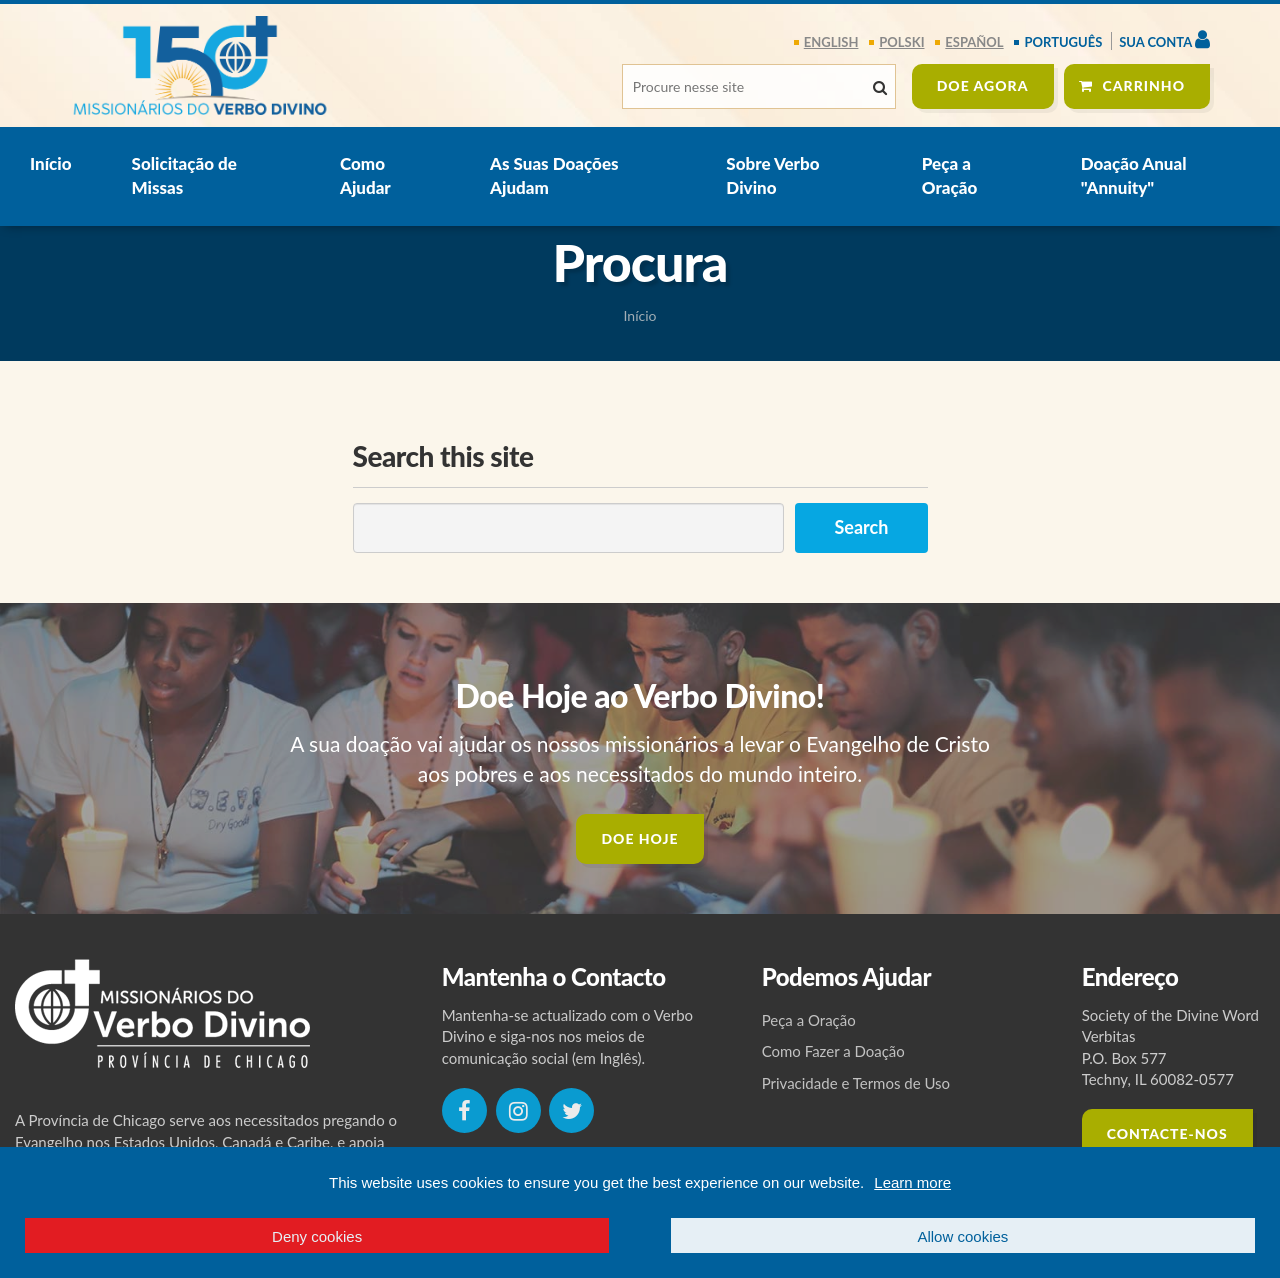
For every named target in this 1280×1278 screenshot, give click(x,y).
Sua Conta (1164, 39)
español (974, 42)
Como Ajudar (365, 175)
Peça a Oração (949, 175)
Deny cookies (317, 1236)
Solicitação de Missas (184, 175)
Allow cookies (962, 1236)
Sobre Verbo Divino (772, 175)
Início (51, 163)
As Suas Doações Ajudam (554, 175)
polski (901, 42)
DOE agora (983, 85)
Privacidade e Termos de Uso (856, 1083)
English (831, 42)
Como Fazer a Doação (833, 1051)
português (1063, 42)
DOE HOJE (639, 838)
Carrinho (1144, 85)
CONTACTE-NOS (1167, 1133)
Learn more (912, 1182)
